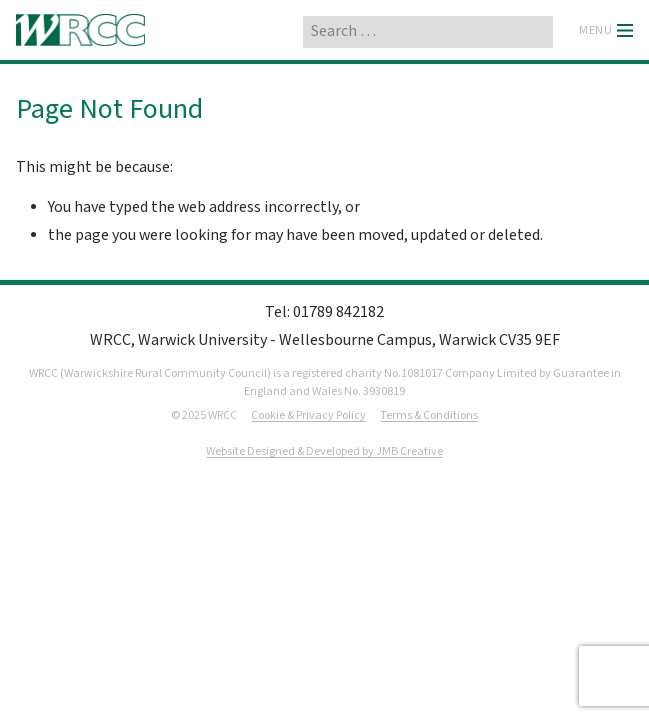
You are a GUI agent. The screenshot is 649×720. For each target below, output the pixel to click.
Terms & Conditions (429, 415)
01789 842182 (338, 312)
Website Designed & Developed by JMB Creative (324, 451)
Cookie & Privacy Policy (308, 415)
